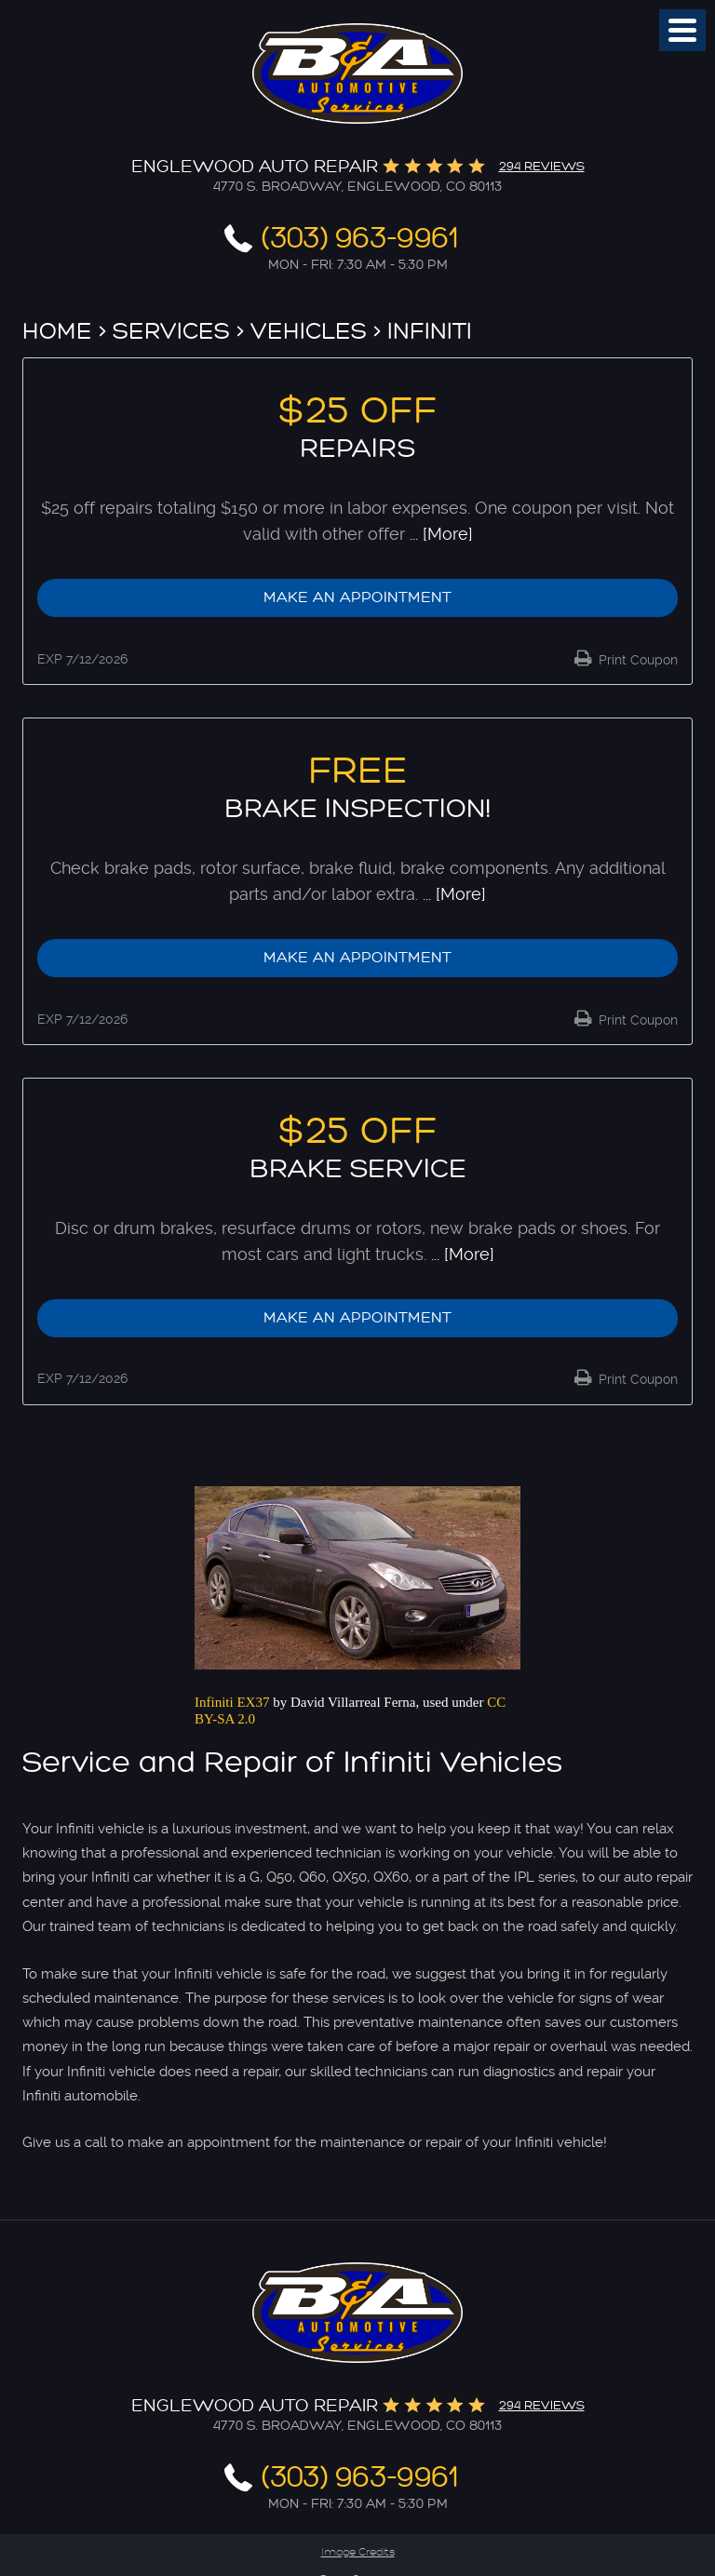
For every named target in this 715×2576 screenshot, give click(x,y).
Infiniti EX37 (232, 1702)
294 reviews (542, 166)
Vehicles (308, 331)
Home (57, 331)
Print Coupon (636, 659)
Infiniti (429, 331)
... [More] (439, 533)
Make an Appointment (357, 597)
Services (171, 331)
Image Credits (358, 2552)
